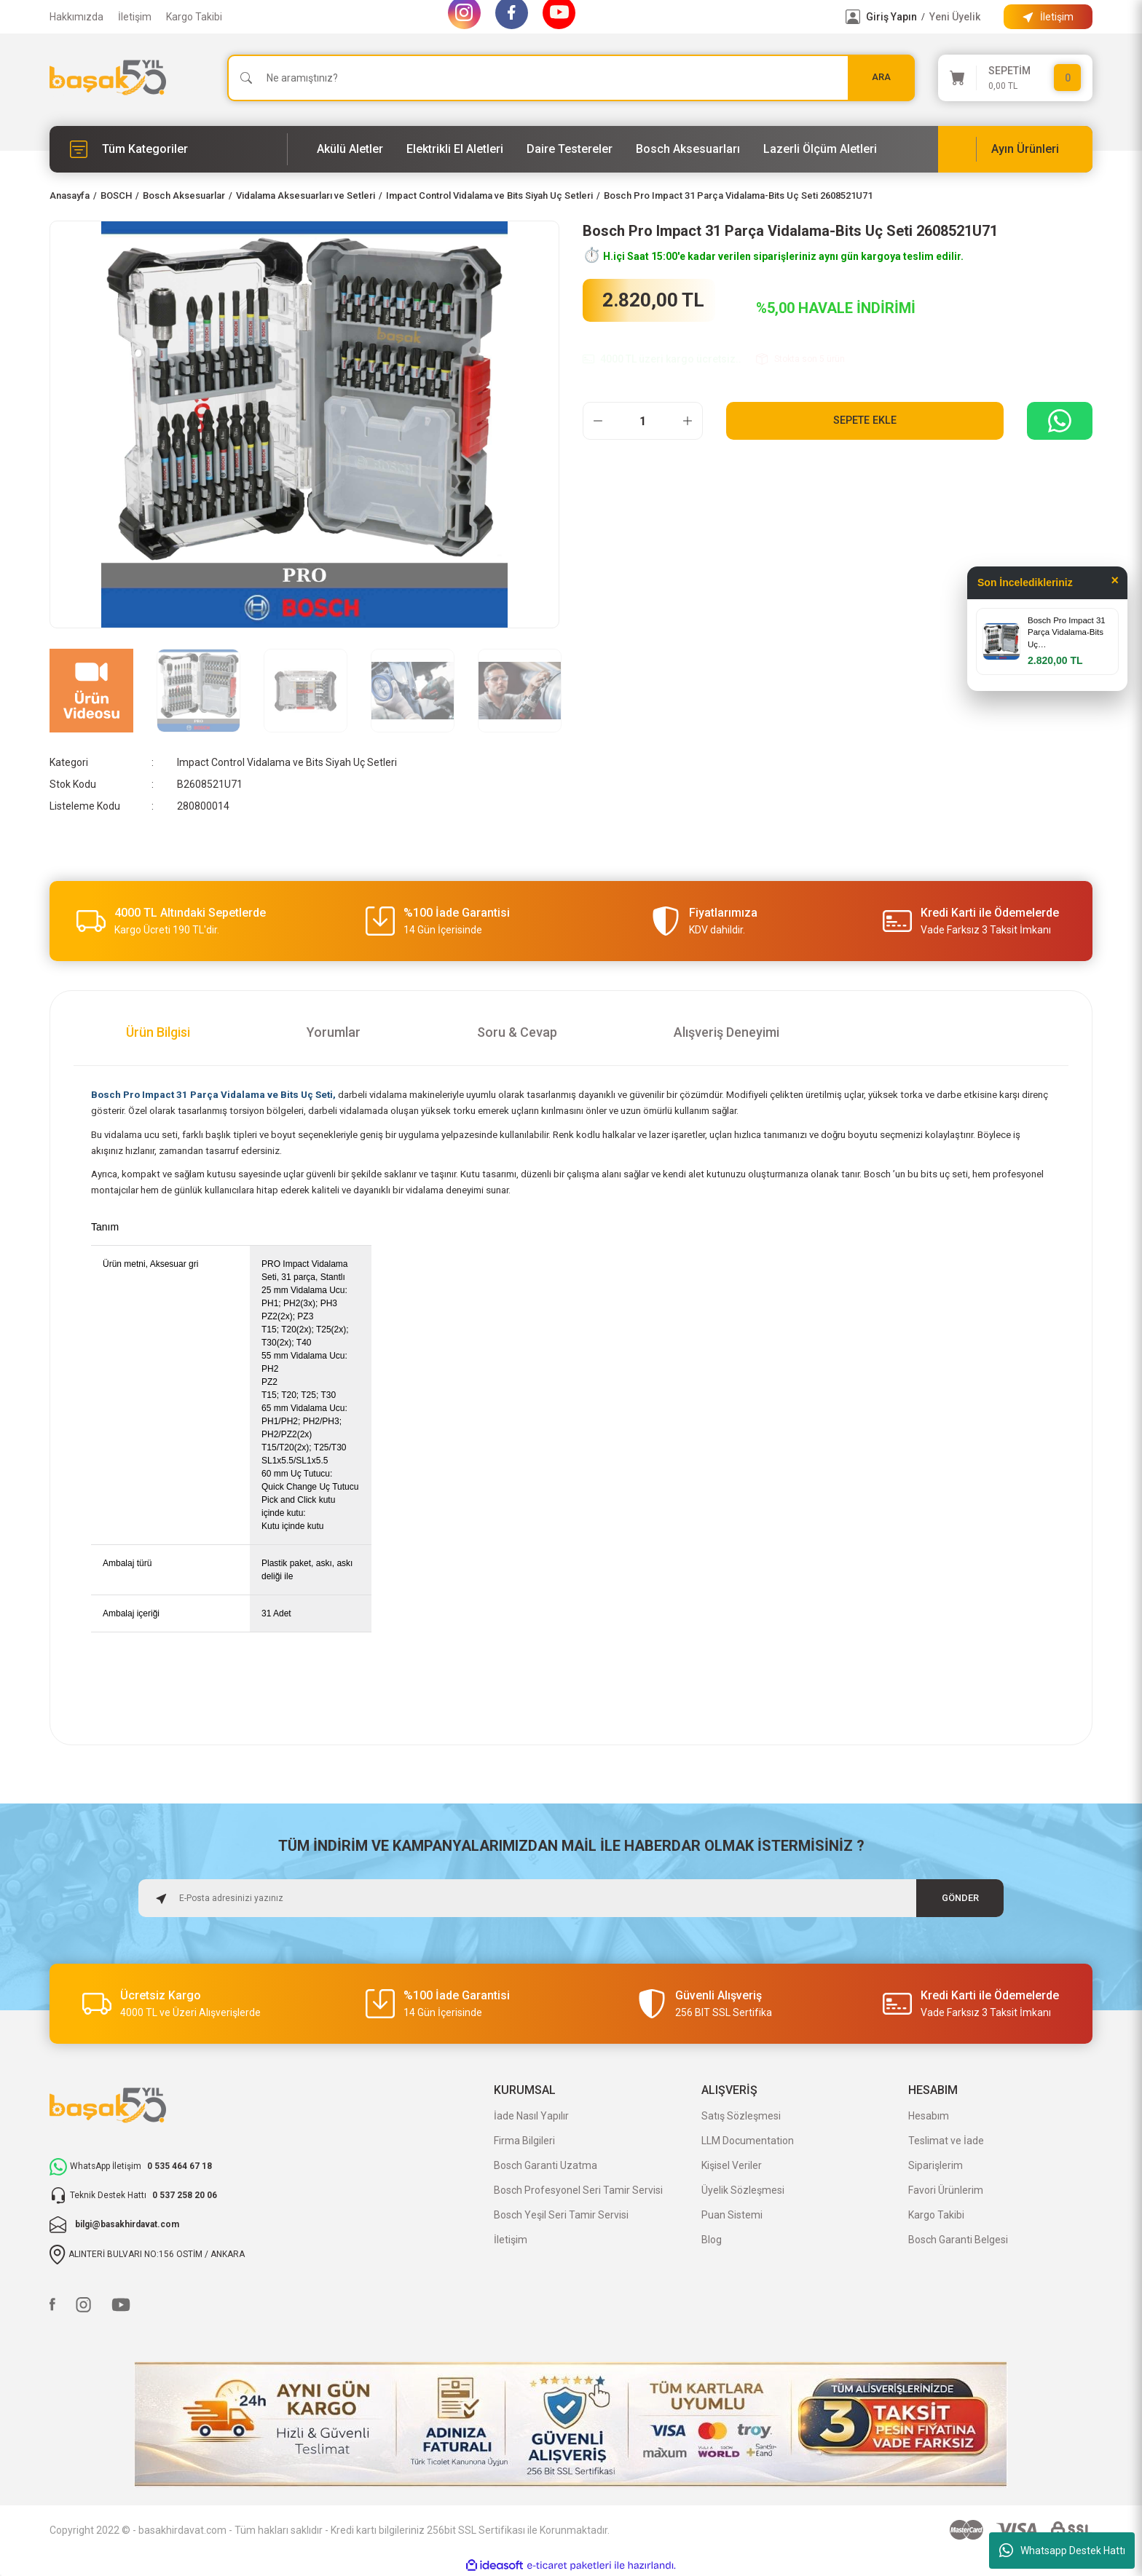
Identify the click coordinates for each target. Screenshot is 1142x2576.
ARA (881, 77)
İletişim (134, 17)
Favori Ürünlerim (945, 2190)
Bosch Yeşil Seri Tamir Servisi (561, 2215)
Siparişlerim (935, 2165)
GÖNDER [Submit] (960, 1898)
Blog (711, 2239)
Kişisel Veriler (731, 2165)
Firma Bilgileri (524, 2140)
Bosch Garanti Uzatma (545, 2165)
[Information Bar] (1048, 16)
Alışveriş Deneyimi (726, 1032)
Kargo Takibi (194, 17)
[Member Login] (853, 16)
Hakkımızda (76, 17)
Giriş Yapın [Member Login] (891, 17)
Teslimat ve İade (946, 2140)
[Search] (571, 78)
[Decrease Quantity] (598, 421)
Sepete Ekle (865, 420)
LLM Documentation (747, 2140)
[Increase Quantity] (687, 421)
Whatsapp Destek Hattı (1062, 2551)
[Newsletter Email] (571, 1898)
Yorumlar (334, 1032)
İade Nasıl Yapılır (531, 2116)
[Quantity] (643, 421)
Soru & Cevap (517, 1032)
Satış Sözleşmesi (741, 2116)
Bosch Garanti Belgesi (958, 2239)
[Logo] (108, 77)
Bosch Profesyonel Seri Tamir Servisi (578, 2190)
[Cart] (1015, 78)
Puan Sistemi (732, 2215)
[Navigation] (169, 149)
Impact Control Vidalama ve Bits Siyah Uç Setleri (287, 762)
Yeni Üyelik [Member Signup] (954, 17)
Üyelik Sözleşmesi (742, 2190)
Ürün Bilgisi (158, 1032)
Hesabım (928, 2116)
